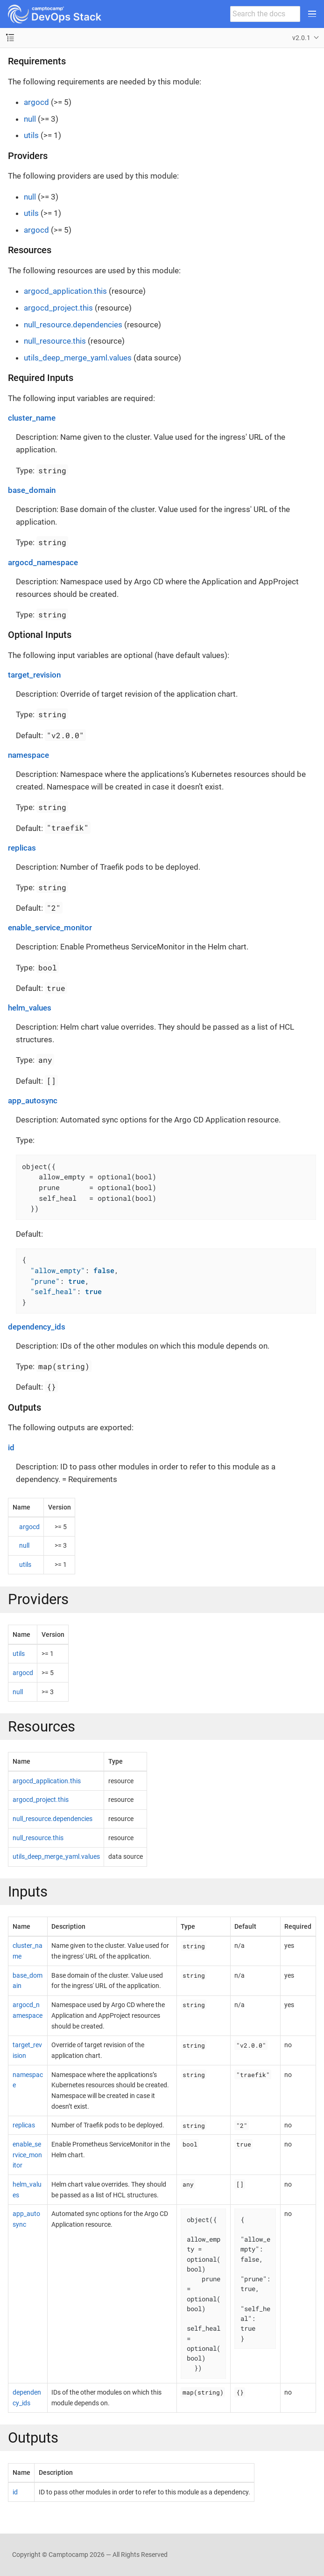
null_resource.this (55, 341)
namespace (28, 755)
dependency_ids (36, 1326)
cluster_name (32, 417)
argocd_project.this (58, 307)
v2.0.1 (301, 38)
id (11, 1447)
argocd (36, 102)
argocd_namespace (43, 562)
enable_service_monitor (50, 927)
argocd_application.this (65, 291)
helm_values (29, 1007)
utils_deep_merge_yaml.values (78, 357)
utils (31, 135)
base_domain (32, 490)
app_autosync (32, 1100)
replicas (22, 847)
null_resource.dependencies (73, 324)
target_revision (34, 674)
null (30, 119)
